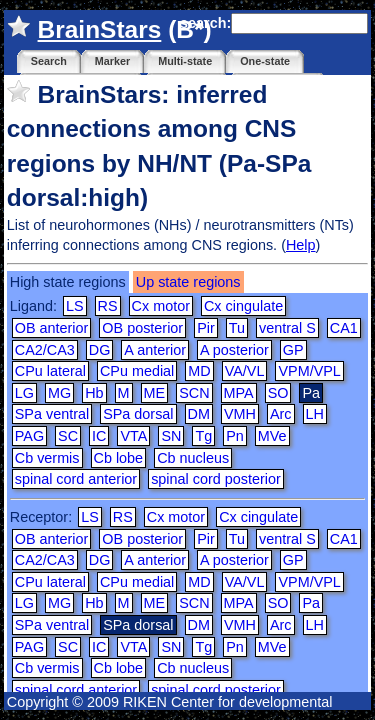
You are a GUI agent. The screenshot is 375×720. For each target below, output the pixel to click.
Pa (311, 603)
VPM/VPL (309, 371)
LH (315, 414)
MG (59, 393)
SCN (194, 393)
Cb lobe (119, 458)
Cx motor (161, 306)
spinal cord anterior (76, 479)
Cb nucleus (193, 458)
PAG (29, 436)
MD (199, 371)
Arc (281, 414)
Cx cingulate (243, 306)
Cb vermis (47, 458)
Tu (237, 328)
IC (99, 436)
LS (75, 306)
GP (293, 350)
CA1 (344, 328)
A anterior (155, 350)
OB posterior (142, 328)
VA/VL (245, 371)
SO (278, 393)
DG (100, 350)
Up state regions (188, 282)
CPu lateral (50, 371)
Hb (94, 393)
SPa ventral (52, 414)
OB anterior (52, 328)
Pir (206, 328)
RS (108, 306)
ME (155, 393)
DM (199, 414)
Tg (203, 436)
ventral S (287, 328)
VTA (133, 436)
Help (301, 245)
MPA (239, 393)
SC (68, 436)
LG (24, 393)
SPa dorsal (138, 414)
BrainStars (100, 29)
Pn (235, 436)
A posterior (234, 350)
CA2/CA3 (45, 350)
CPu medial (137, 371)
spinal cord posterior (216, 479)
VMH (240, 414)
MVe (272, 436)
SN (171, 436)
